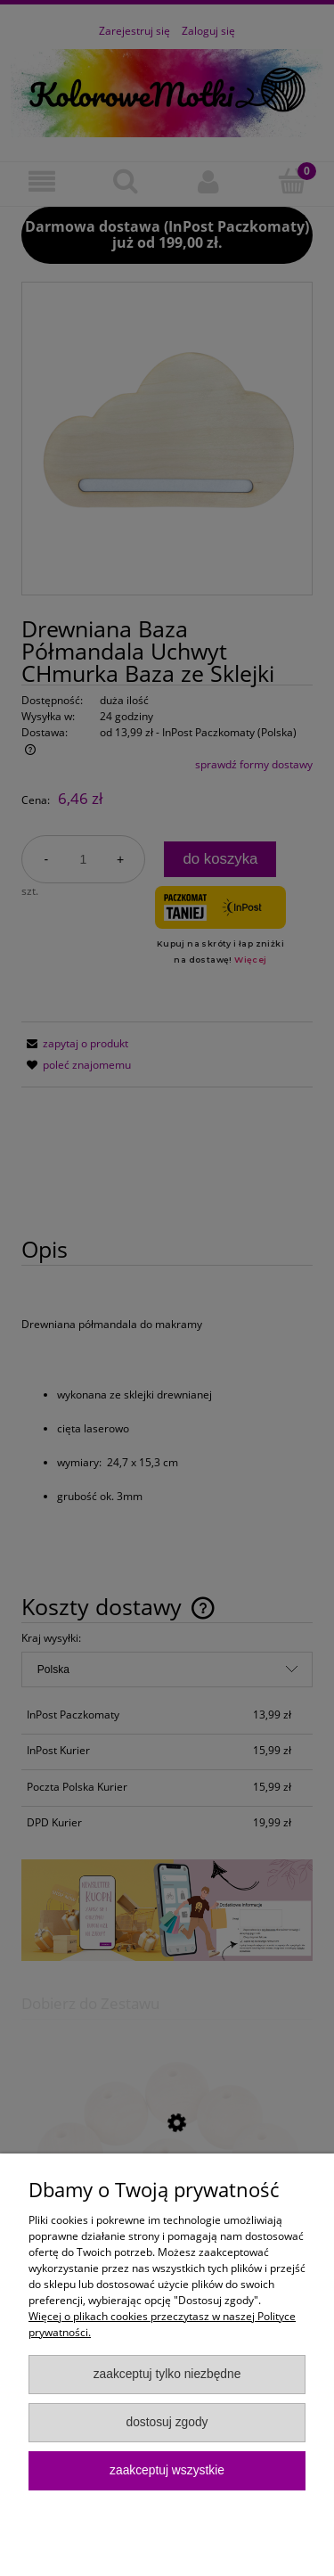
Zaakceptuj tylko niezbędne (167, 2374)
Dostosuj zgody (167, 2422)
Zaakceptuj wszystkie (167, 2470)
